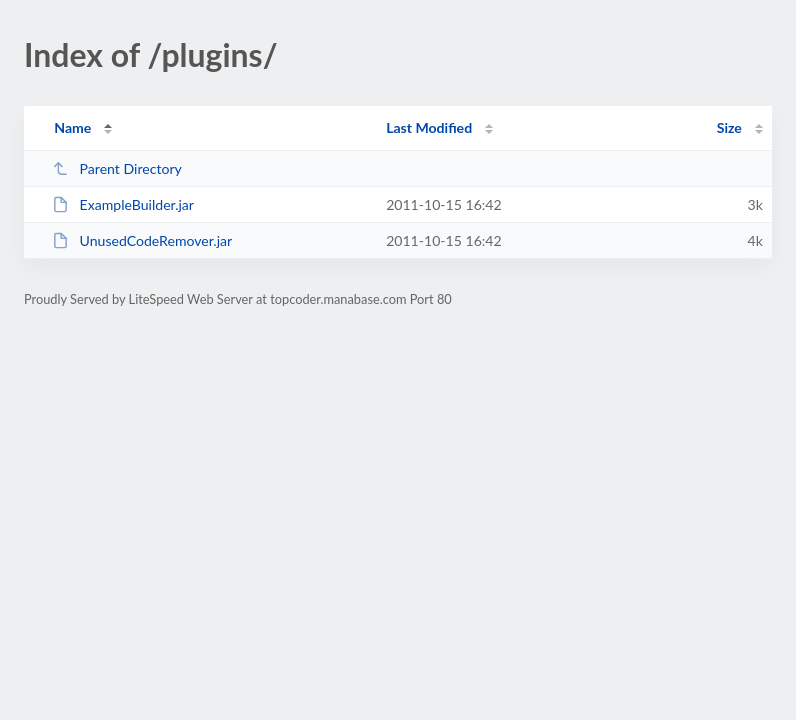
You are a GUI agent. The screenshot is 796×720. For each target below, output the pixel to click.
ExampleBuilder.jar (123, 204)
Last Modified (429, 127)
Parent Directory (117, 168)
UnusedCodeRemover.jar (142, 240)
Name (72, 127)
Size (729, 127)
